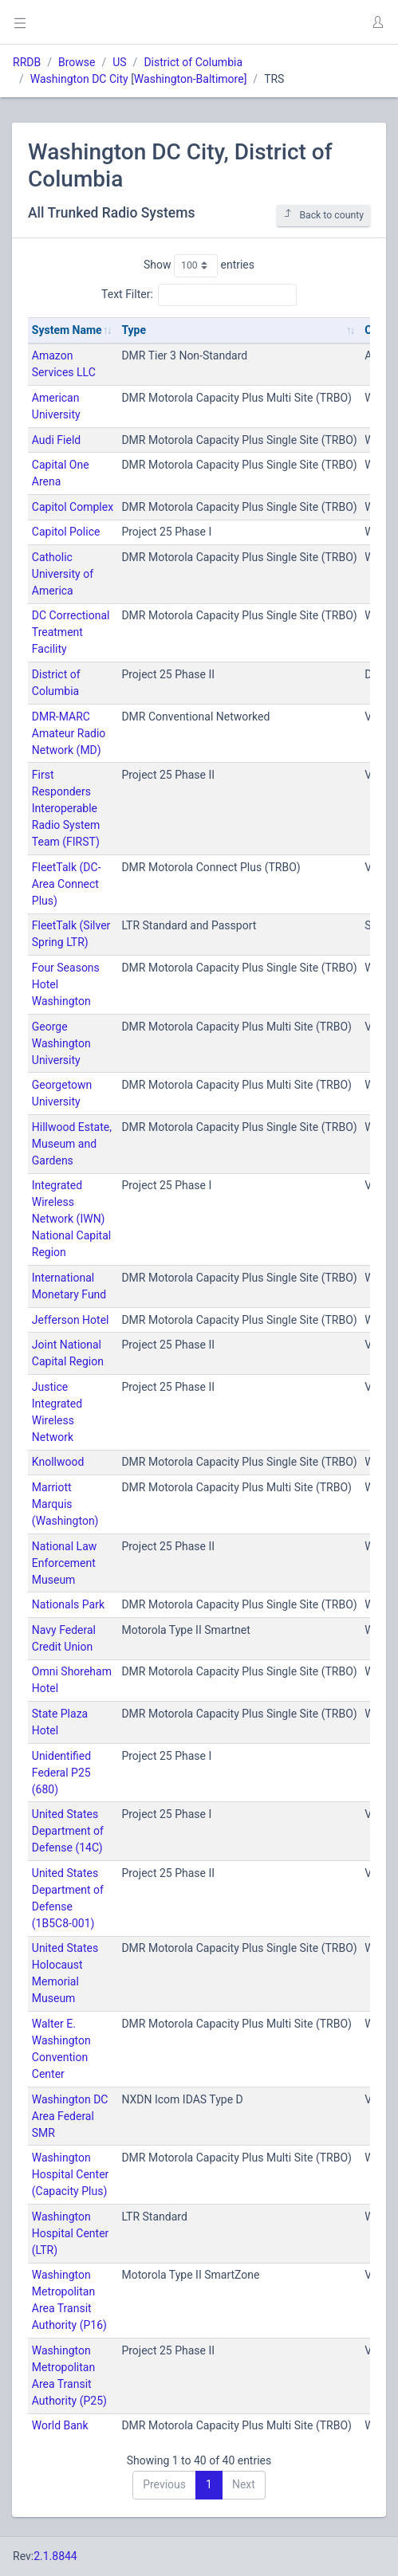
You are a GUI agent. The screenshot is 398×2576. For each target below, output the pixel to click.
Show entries (199, 265)
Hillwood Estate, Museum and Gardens (72, 1144)
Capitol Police (66, 531)
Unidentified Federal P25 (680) (61, 1772)
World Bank (60, 2425)
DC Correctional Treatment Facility (71, 632)
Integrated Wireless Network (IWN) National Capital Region (71, 1219)
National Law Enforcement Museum (64, 1563)
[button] (377, 22)
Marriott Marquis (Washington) (65, 1504)
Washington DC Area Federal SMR (70, 2116)
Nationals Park (68, 1604)
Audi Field (56, 440)
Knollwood (58, 1461)
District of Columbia (193, 62)
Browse (76, 62)
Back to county (323, 215)
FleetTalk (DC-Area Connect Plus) (66, 884)
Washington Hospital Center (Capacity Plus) (70, 2174)
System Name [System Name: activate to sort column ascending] (67, 330)
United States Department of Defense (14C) (68, 1831)
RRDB (27, 62)
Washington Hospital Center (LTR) (70, 2233)
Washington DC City (79, 79)
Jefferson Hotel (70, 1320)
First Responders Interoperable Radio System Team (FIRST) (66, 808)
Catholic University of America (62, 574)
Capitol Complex (72, 507)
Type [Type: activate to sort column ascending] (133, 330)
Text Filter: (199, 295)
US (119, 62)
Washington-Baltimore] (190, 79)
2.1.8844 (55, 2556)
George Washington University (61, 1043)
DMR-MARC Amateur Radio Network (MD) (69, 733)
